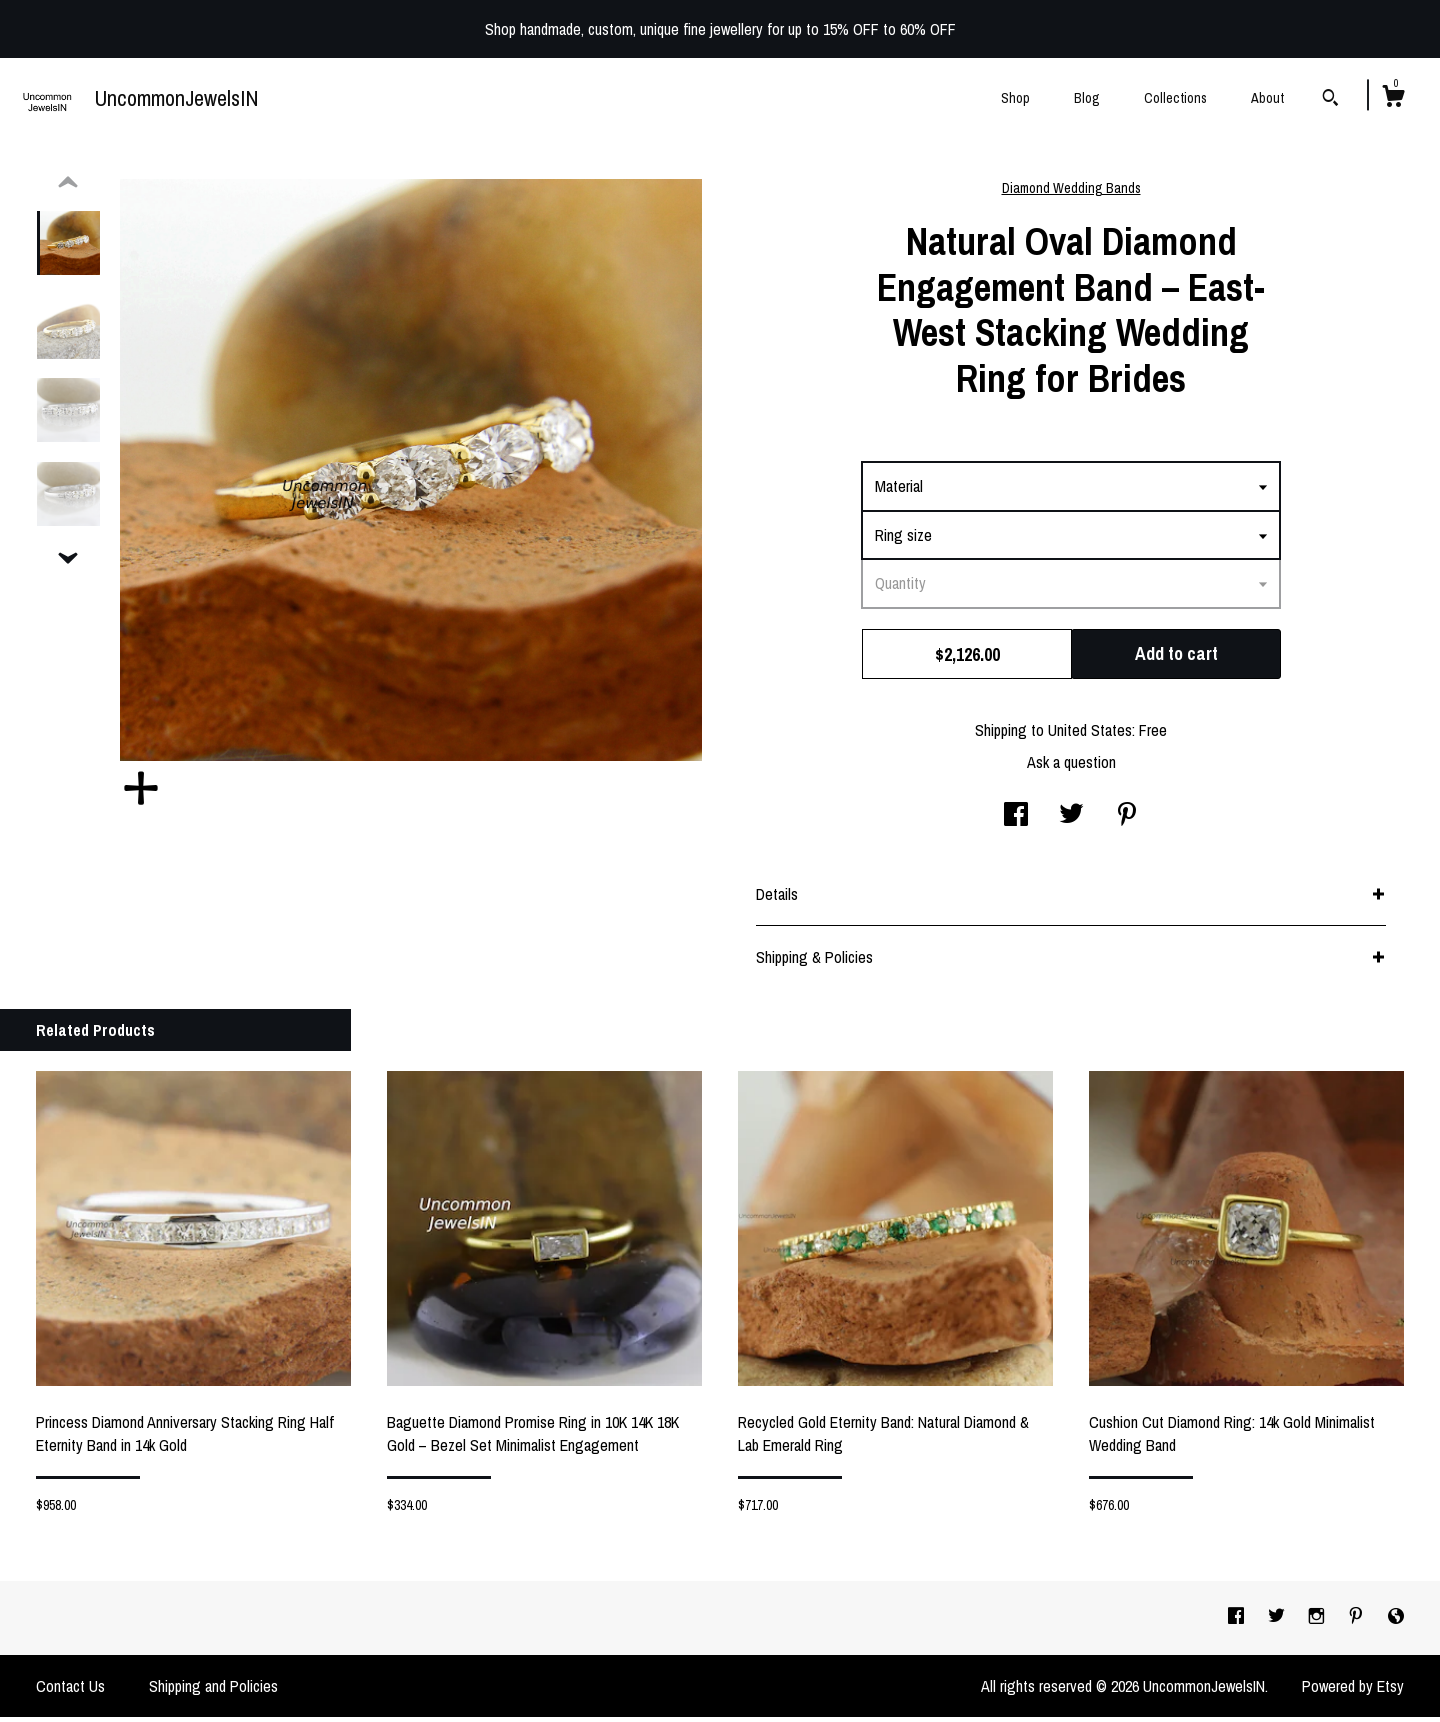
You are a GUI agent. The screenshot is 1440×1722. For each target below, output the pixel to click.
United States (1090, 735)
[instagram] (1318, 1622)
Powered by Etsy (1353, 1691)
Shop (1015, 98)
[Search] (1330, 100)
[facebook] (1238, 1622)
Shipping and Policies (213, 1691)
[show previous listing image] (68, 188)
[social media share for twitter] (1071, 821)
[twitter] (1278, 1622)
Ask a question (1071, 767)
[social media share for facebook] (1016, 821)
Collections (1175, 98)
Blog (1087, 98)
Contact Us (70, 1691)
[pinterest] (1358, 1622)
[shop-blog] (1396, 1622)
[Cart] (1393, 99)
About (1267, 98)
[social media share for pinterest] (1127, 821)
